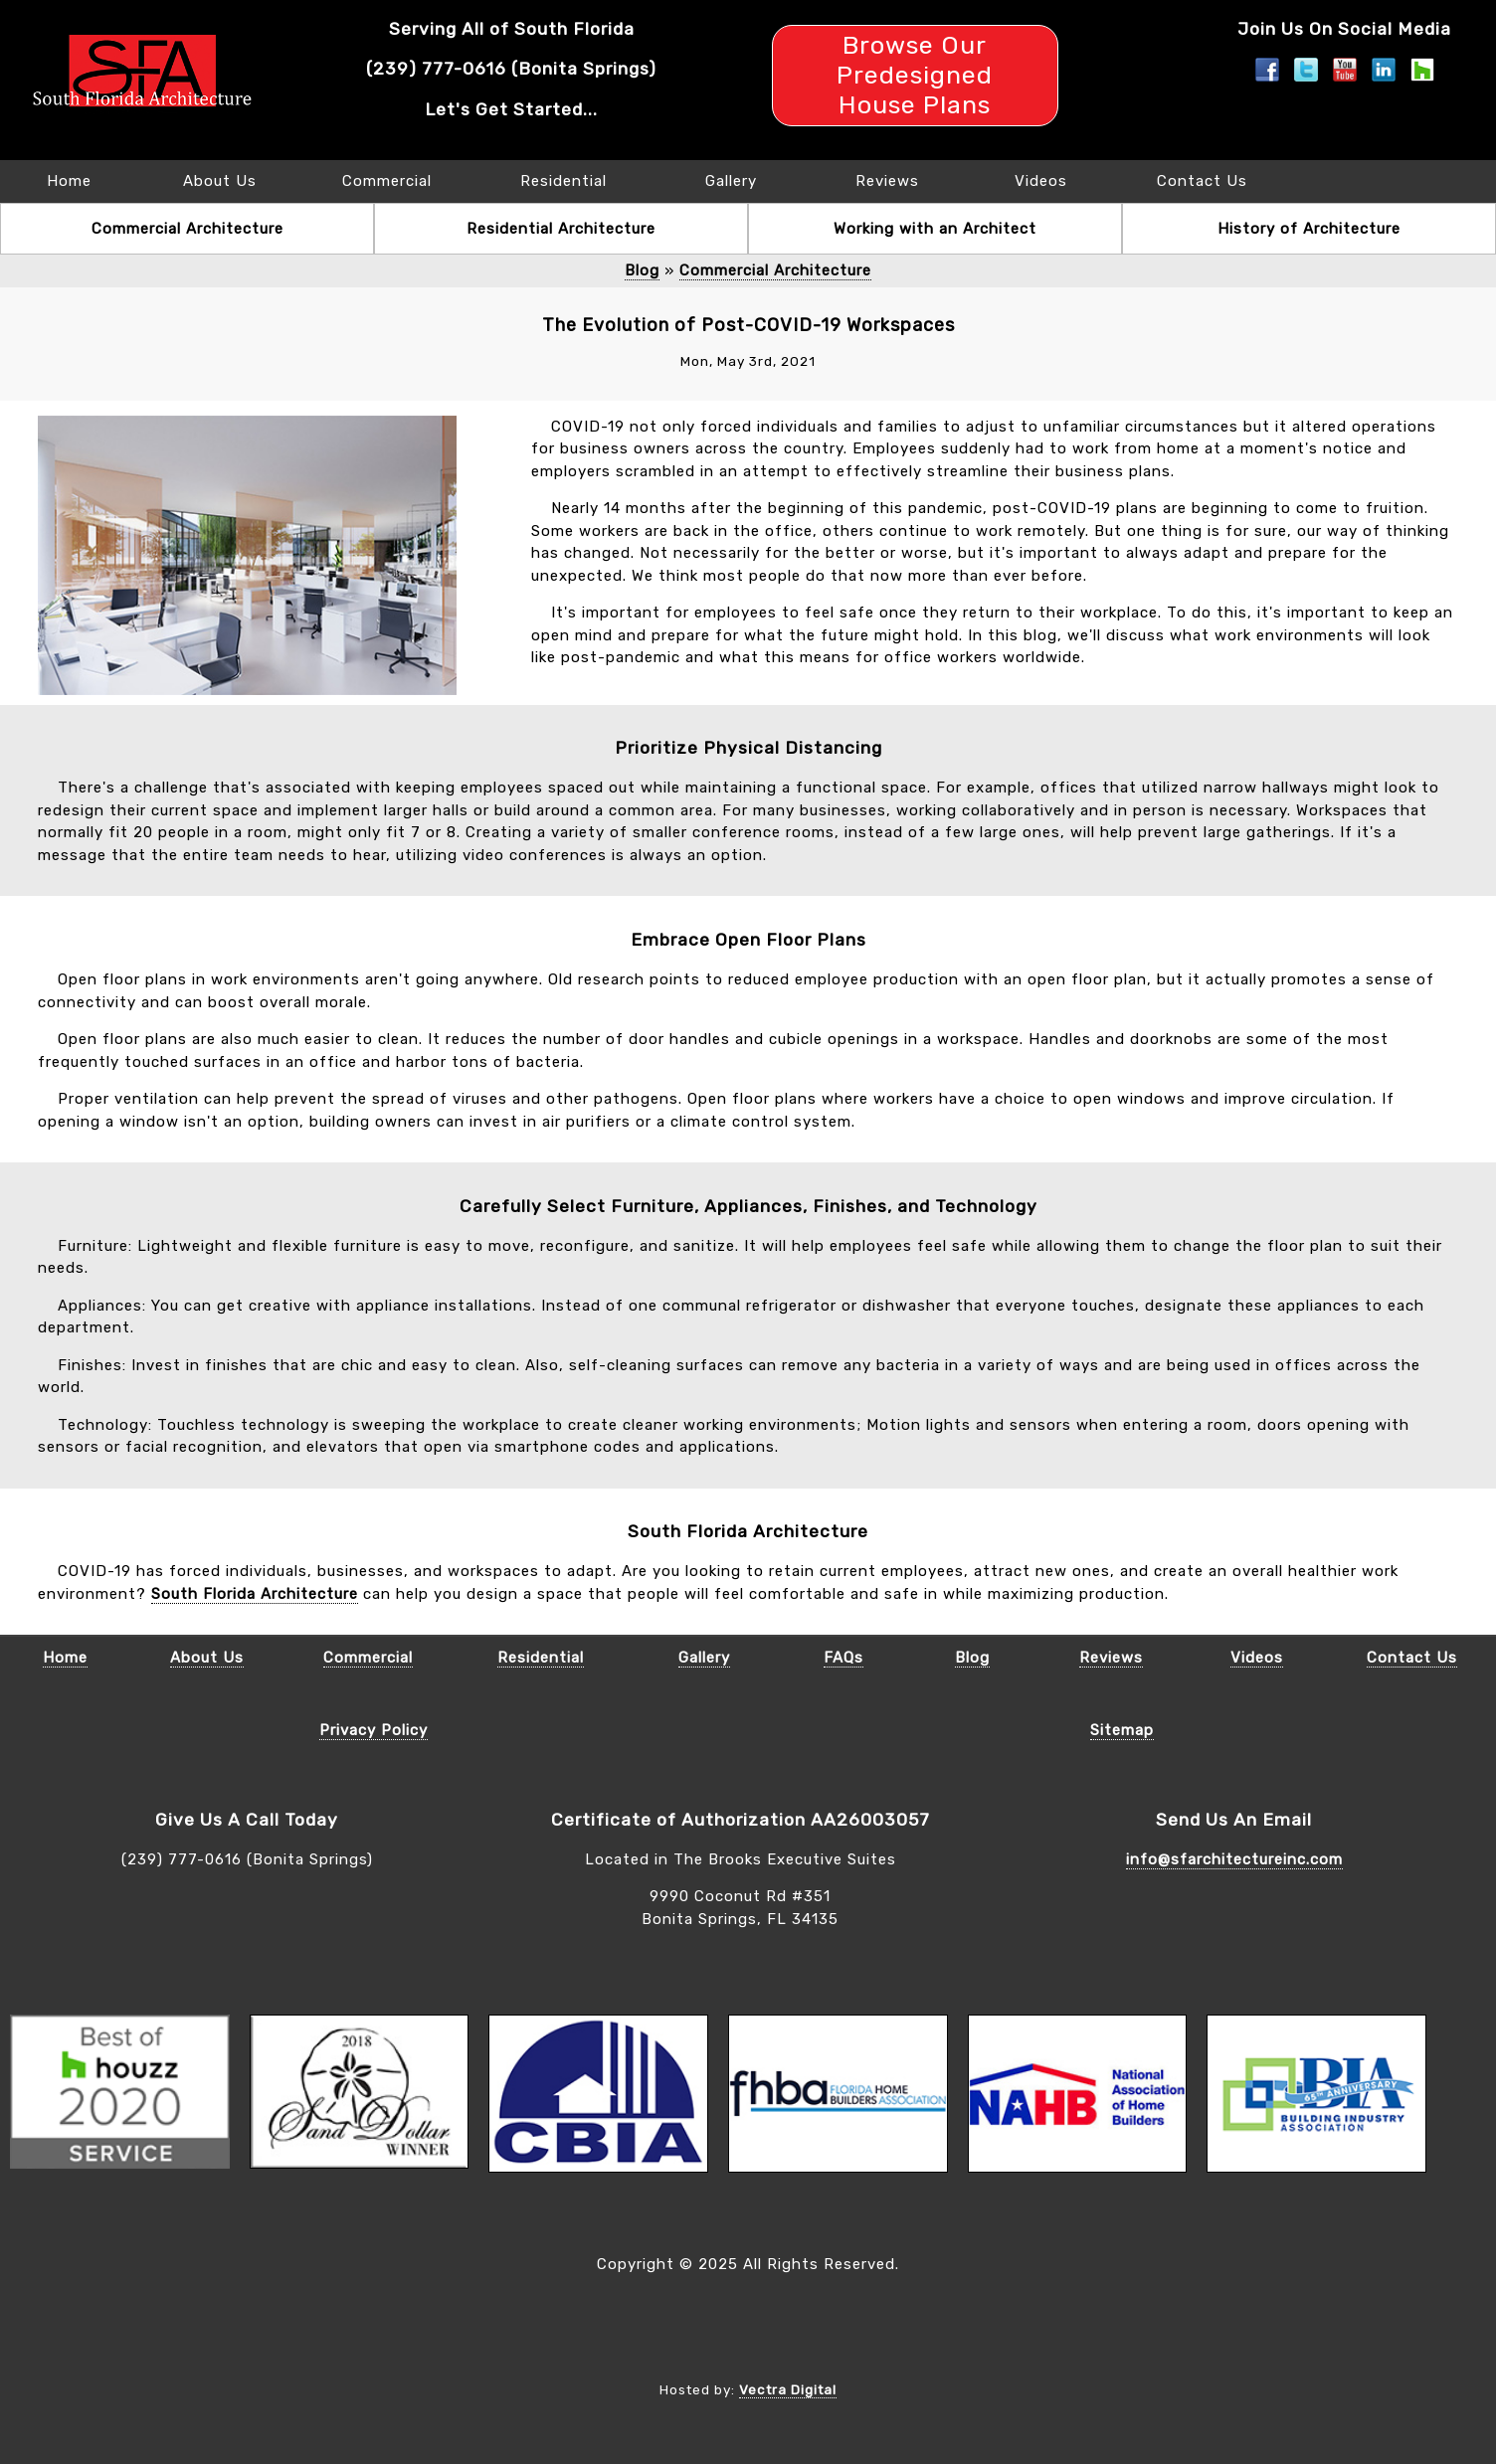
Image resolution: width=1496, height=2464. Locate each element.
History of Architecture (1309, 229)
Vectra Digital (788, 2389)
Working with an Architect (935, 229)
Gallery (731, 181)
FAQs (843, 1658)
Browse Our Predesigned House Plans (915, 75)
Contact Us (1202, 181)
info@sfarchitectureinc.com (1234, 1859)
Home (69, 181)
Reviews (887, 181)
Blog (642, 270)
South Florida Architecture (254, 1594)
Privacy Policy (373, 1730)
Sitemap (1122, 1730)
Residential (563, 181)
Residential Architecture (561, 229)
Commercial (387, 181)
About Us (220, 181)
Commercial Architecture (187, 229)
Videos (1041, 181)
